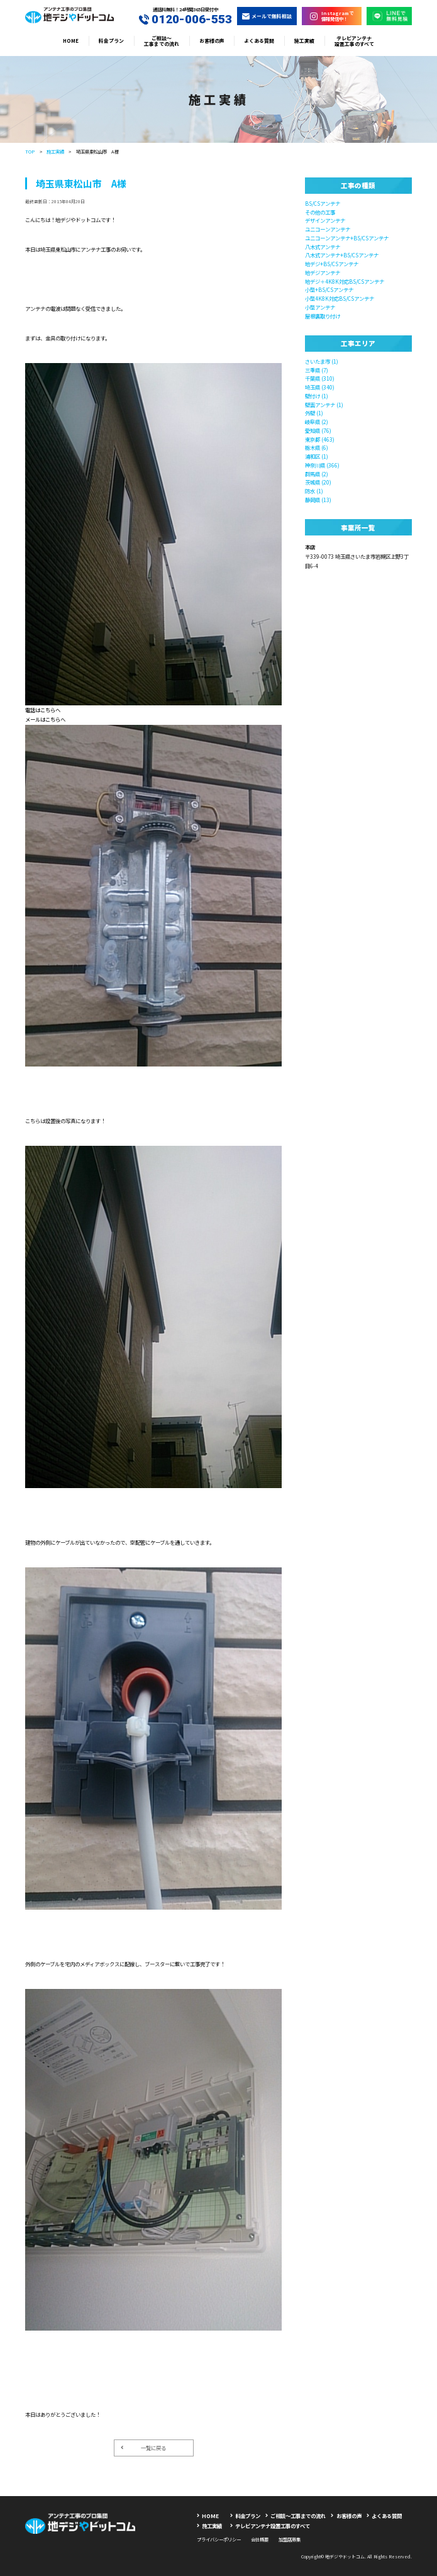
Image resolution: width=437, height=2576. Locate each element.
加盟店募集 (290, 2539)
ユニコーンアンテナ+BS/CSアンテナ (347, 238)
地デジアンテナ (322, 272)
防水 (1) (314, 491)
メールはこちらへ (45, 719)
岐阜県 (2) (316, 421)
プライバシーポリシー (219, 2539)
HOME (71, 40)
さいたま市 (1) (321, 361)
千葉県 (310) (320, 378)
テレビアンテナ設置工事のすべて (354, 41)
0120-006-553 (185, 19)
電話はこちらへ (42, 710)
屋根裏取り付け (322, 316)
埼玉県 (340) (320, 387)
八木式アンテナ (322, 246)
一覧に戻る (143, 2447)
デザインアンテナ (325, 220)
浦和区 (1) (316, 456)
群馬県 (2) (316, 474)
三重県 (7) (316, 370)
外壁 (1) (314, 413)
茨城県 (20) (318, 482)
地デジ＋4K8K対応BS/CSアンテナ (344, 281)
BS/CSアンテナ (322, 203)
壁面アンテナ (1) (324, 404)
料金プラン (111, 40)
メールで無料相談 (267, 16)
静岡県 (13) (318, 499)
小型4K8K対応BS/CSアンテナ (339, 298)
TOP (30, 151)
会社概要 (259, 2539)
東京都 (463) (320, 439)
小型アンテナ (320, 307)
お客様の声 (211, 40)
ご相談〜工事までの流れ (161, 41)
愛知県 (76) (318, 430)
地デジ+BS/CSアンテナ (331, 263)
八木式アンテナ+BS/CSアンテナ (342, 255)
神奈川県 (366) (322, 465)
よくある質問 (259, 40)
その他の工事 (320, 212)
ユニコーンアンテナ (327, 229)
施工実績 (304, 40)
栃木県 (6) (316, 447)
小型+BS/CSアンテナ (329, 289)
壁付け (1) (316, 396)
